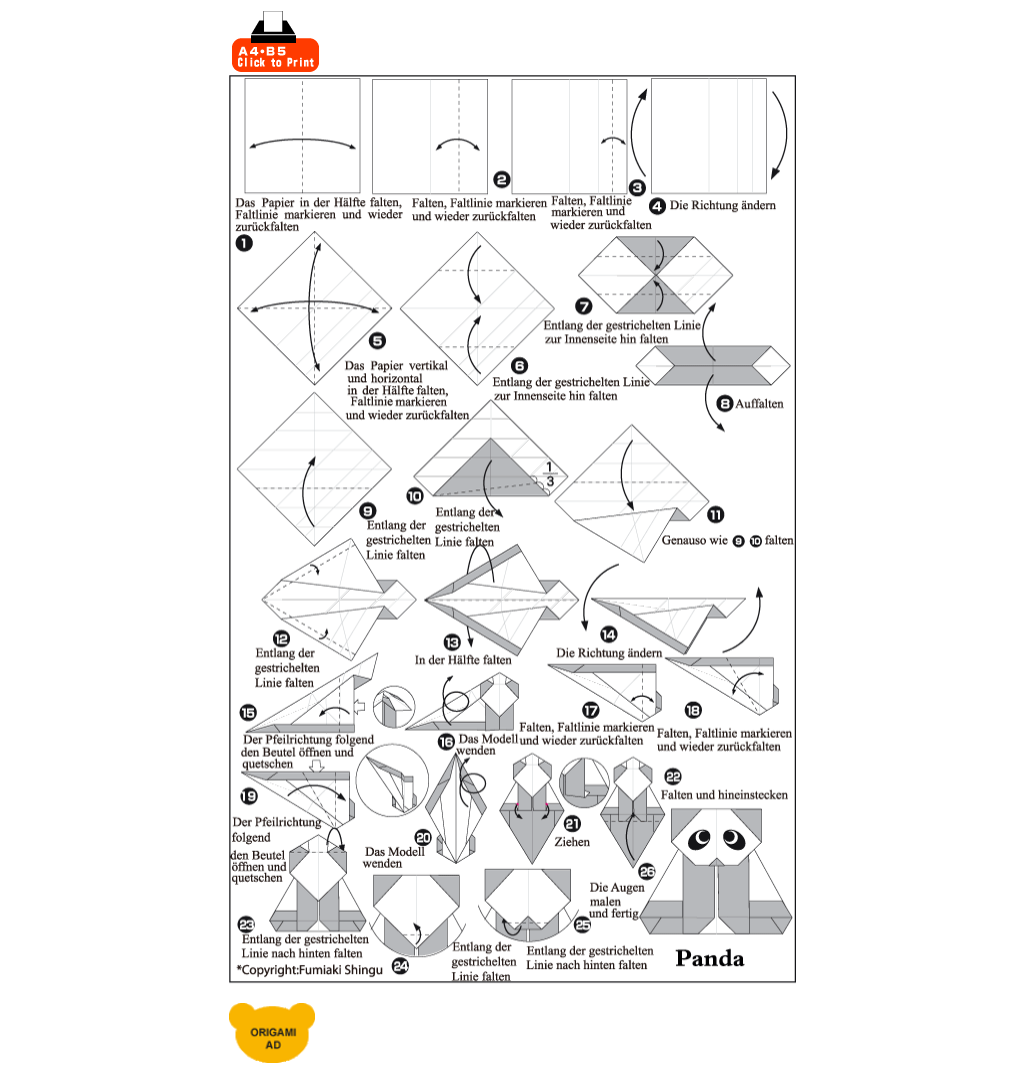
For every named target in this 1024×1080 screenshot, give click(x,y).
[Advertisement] (559, 42)
